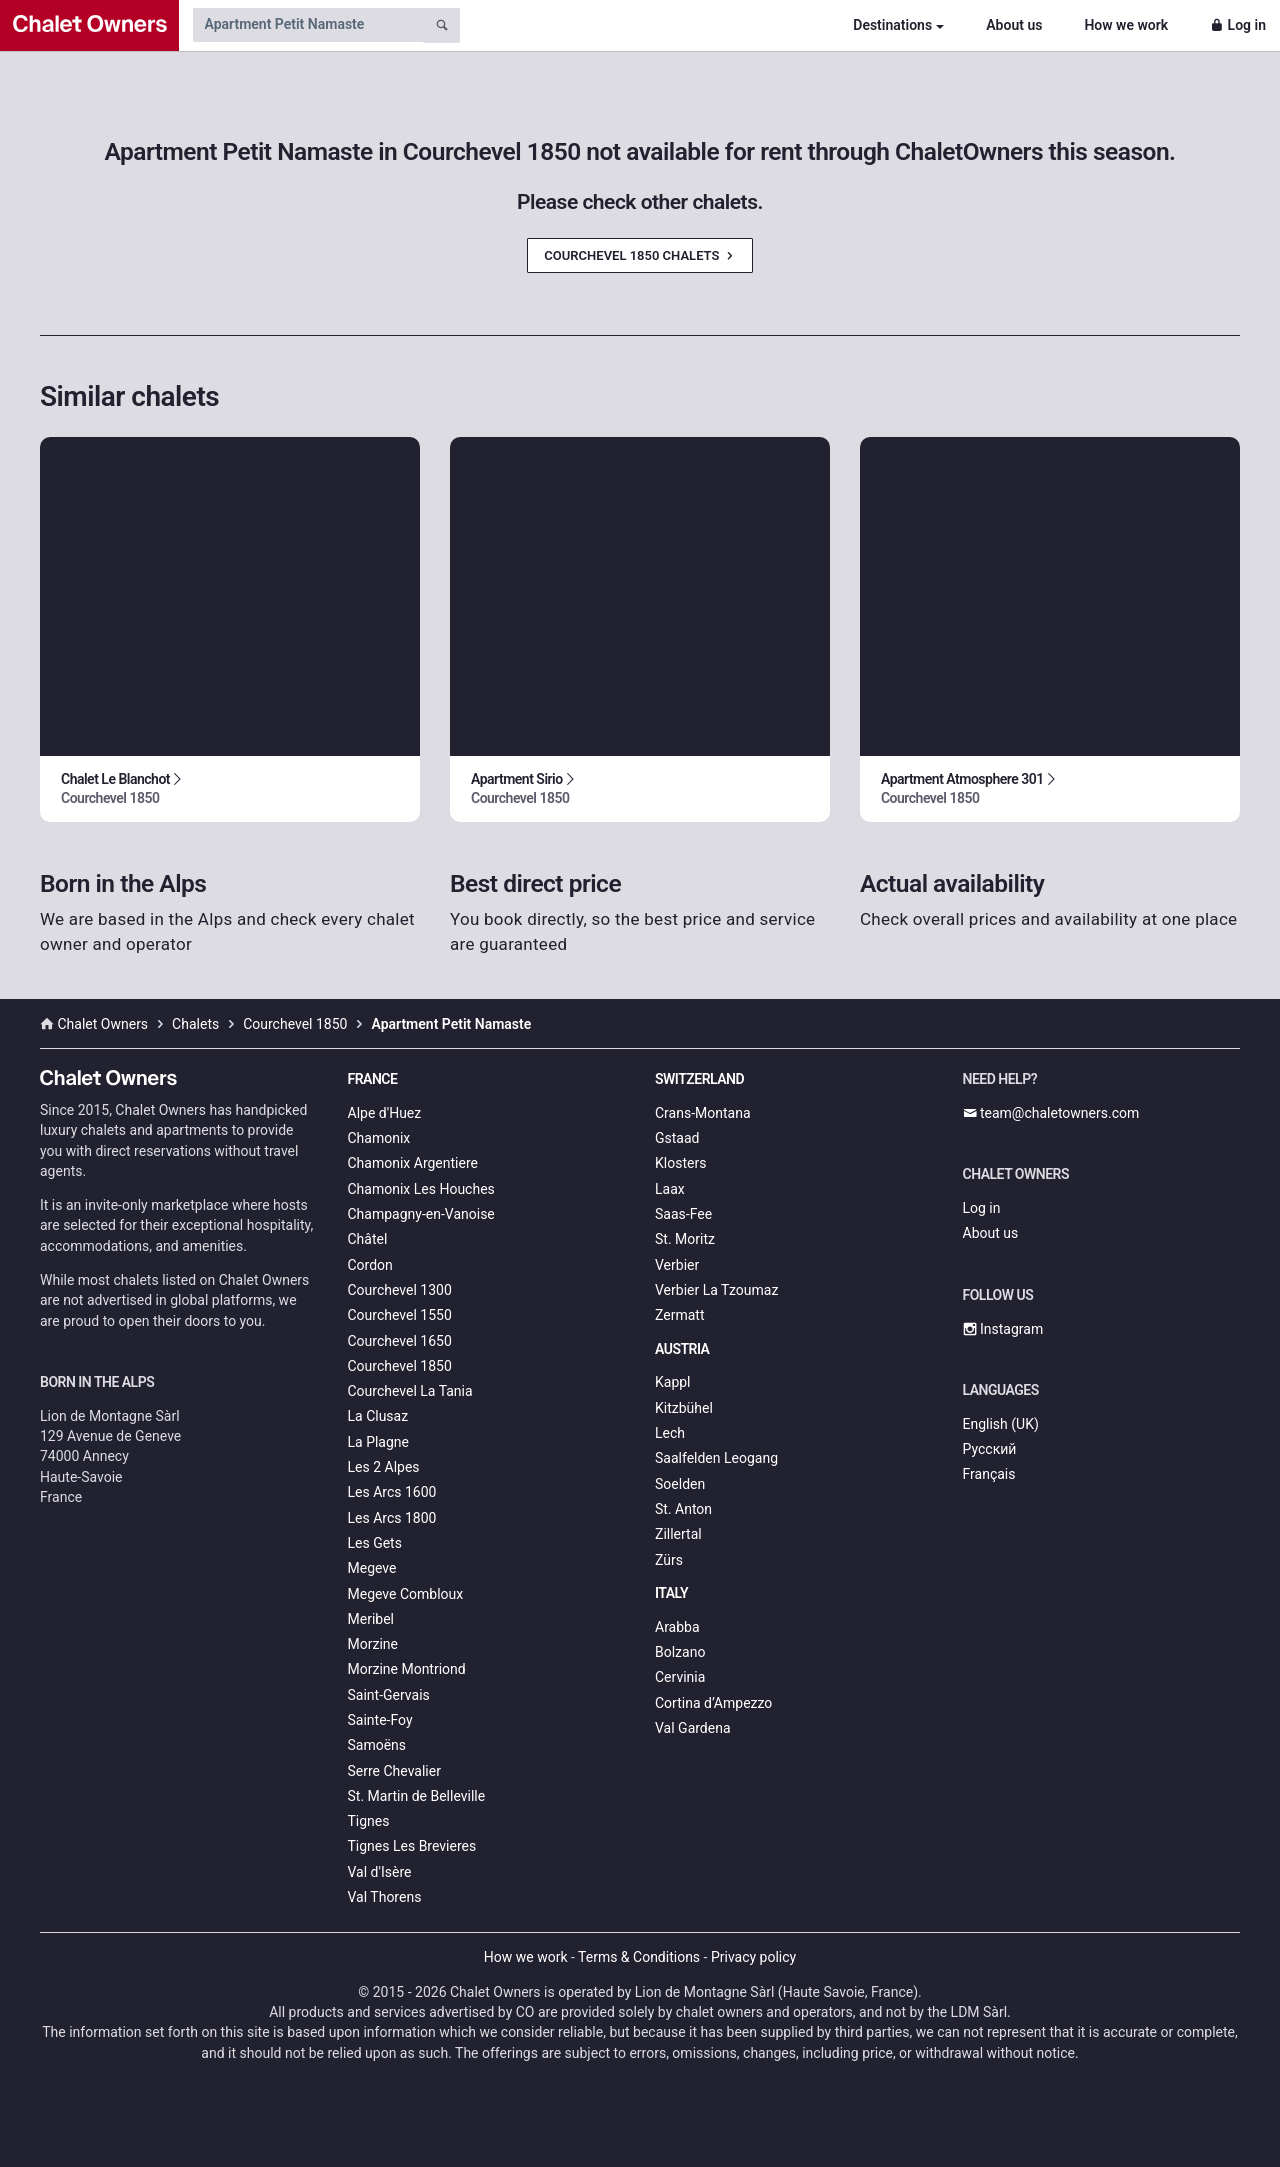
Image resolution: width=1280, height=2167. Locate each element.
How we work (1126, 25)
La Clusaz (378, 1416)
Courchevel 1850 (400, 1366)
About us (1014, 25)
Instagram (1003, 1329)
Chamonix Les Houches (421, 1189)
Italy (671, 1593)
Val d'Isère (380, 1872)
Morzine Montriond (407, 1669)
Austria (682, 1349)
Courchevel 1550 (400, 1315)
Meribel (371, 1619)
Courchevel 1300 (400, 1290)
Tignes (369, 1821)
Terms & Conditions (639, 1957)
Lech (670, 1433)
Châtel (368, 1239)
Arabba (677, 1627)
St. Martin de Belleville (417, 1796)
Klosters (680, 1163)
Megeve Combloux (406, 1594)
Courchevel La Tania (410, 1391)
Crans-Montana (703, 1113)
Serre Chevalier (394, 1771)
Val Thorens (385, 1897)
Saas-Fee (683, 1214)
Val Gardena (693, 1728)
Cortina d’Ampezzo (713, 1703)
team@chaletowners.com (1051, 1113)
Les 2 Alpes (384, 1467)
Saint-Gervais (389, 1695)
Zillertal (678, 1534)
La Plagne (379, 1442)
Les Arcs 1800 (392, 1518)
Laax (670, 1189)
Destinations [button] (892, 25)
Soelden (680, 1484)
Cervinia (680, 1677)
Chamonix (379, 1138)
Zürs (669, 1560)
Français (989, 1474)
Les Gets (375, 1543)
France (373, 1079)
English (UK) (1001, 1424)
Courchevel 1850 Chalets (639, 255)
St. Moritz (685, 1239)
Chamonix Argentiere (413, 1163)
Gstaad (677, 1138)
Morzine (373, 1644)
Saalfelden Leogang (716, 1458)
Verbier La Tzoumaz (716, 1290)
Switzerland (699, 1079)
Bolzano (680, 1652)
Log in (1238, 25)
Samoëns (377, 1745)
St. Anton (683, 1509)
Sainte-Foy (380, 1720)
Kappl (673, 1382)
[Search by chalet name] (308, 25)
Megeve (372, 1568)
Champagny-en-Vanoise (421, 1214)
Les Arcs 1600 (392, 1492)
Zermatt (679, 1315)
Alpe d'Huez (385, 1113)
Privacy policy (753, 1957)
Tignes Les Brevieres (412, 1846)
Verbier (677, 1265)
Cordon (370, 1265)
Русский (990, 1449)
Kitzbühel (684, 1408)
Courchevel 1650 (400, 1341)
